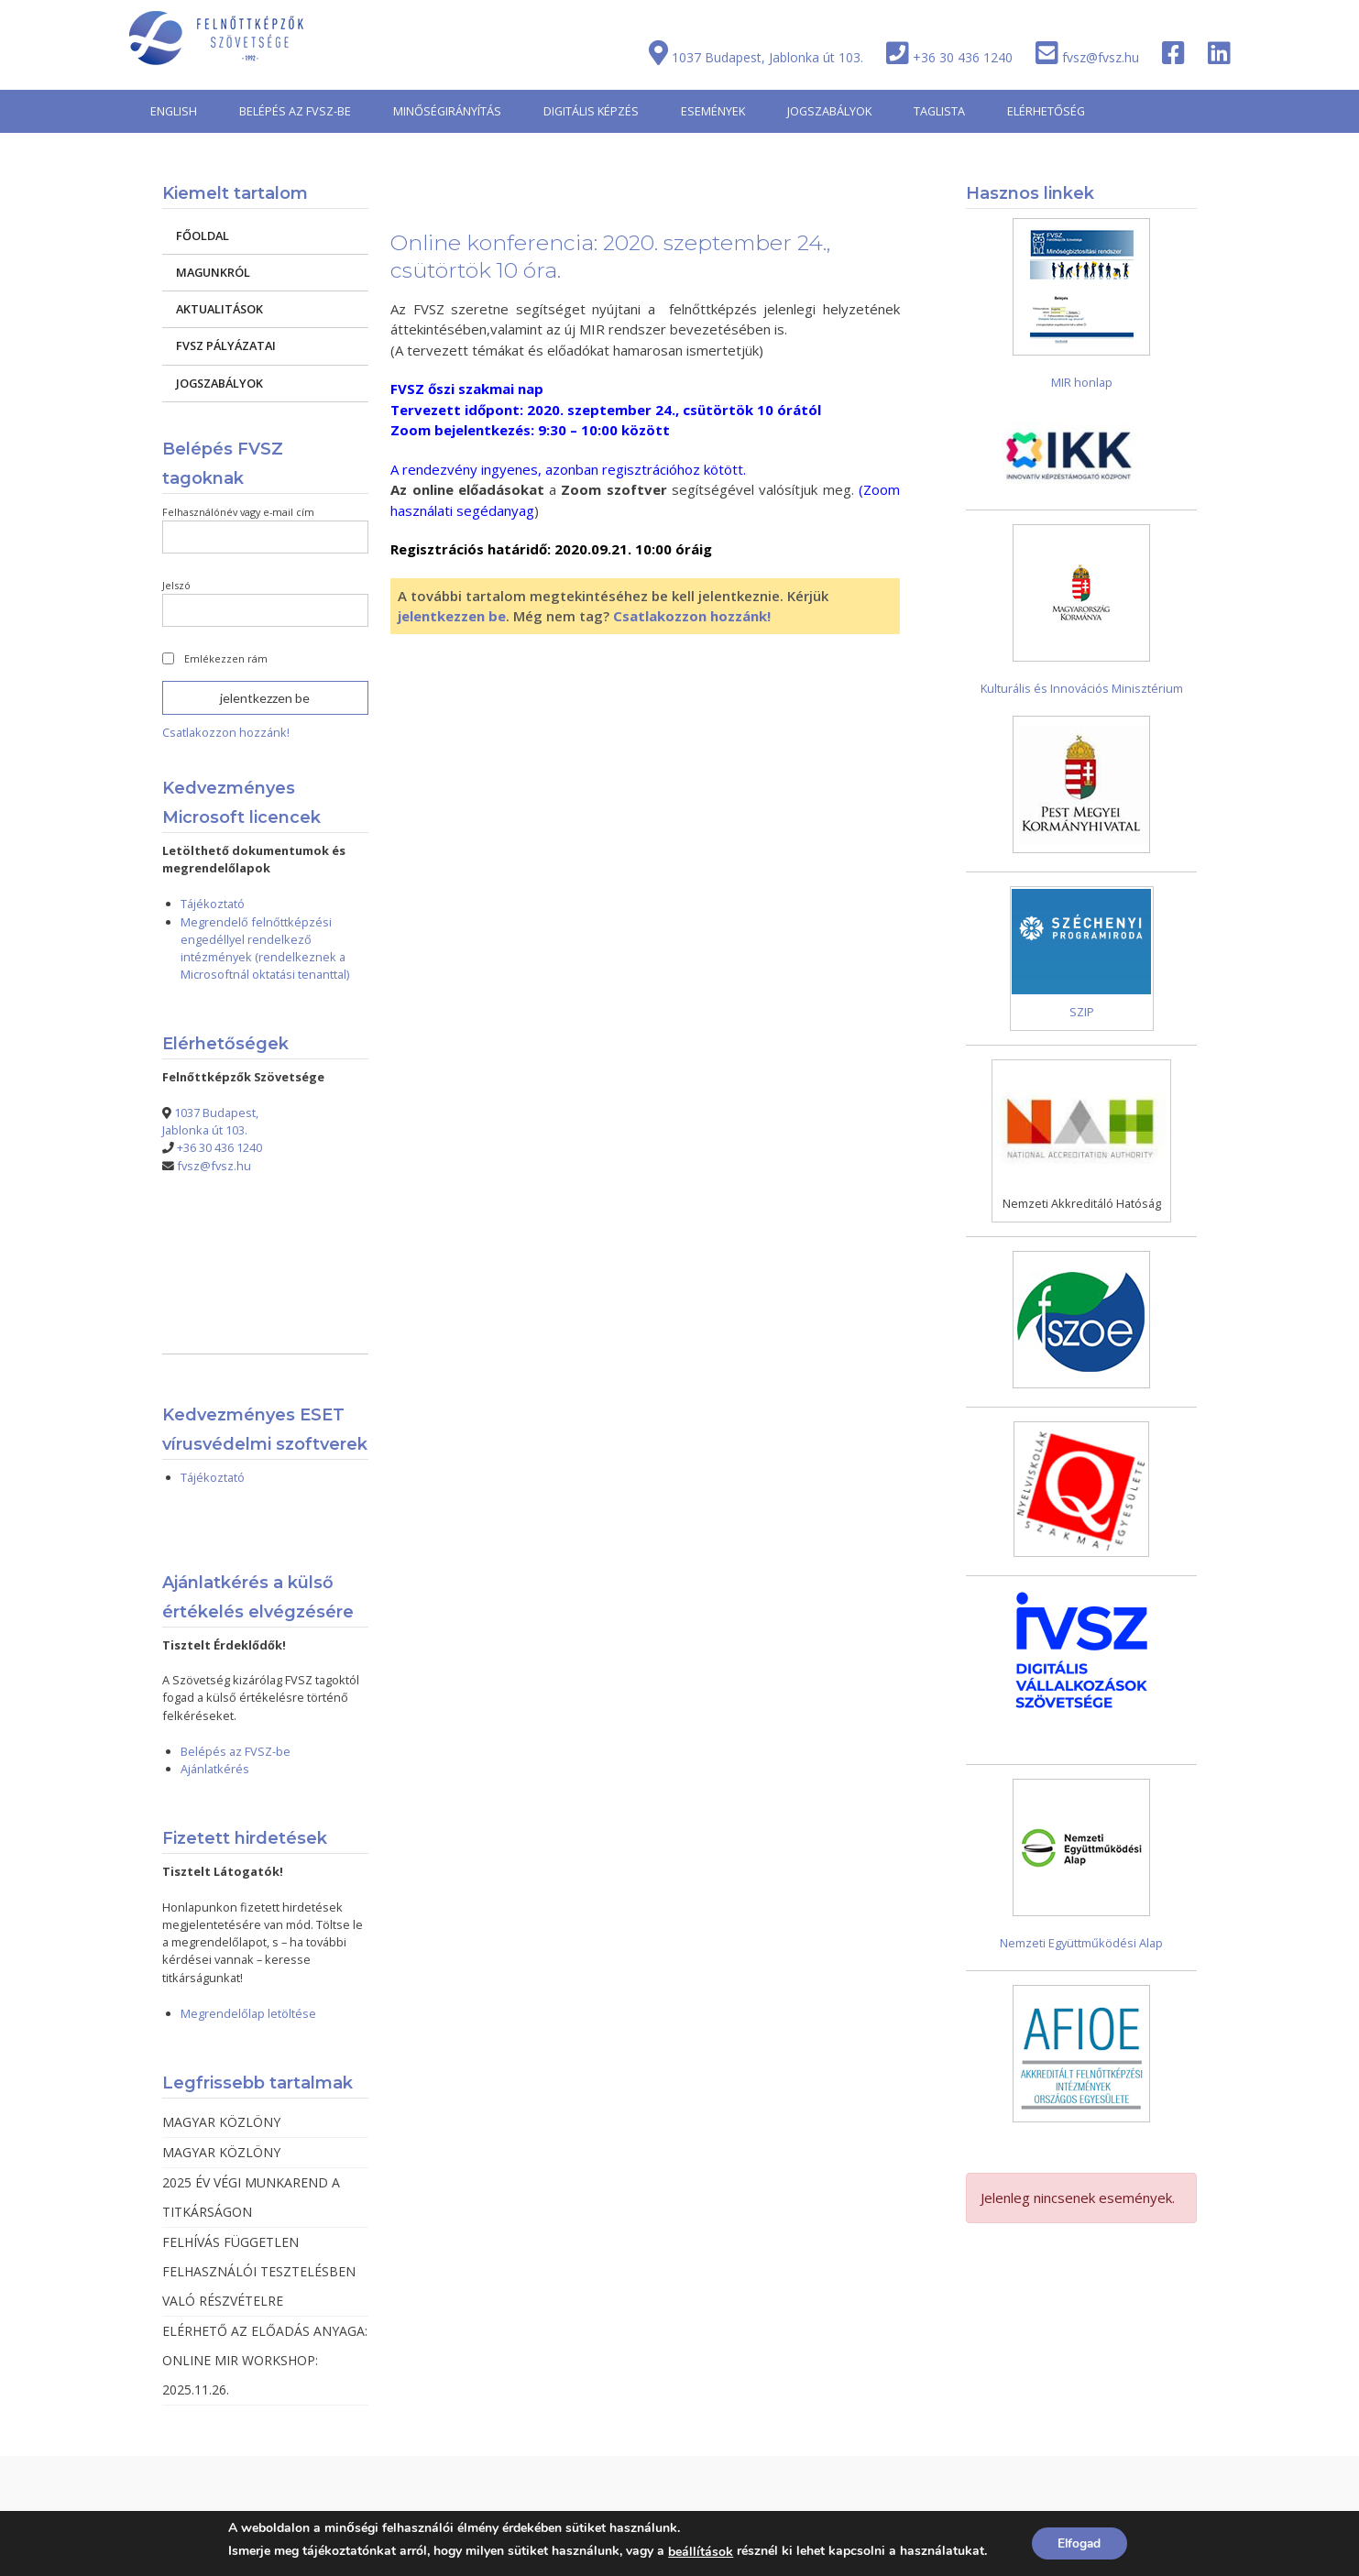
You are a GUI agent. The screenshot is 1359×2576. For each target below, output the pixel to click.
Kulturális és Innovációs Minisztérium (1082, 688)
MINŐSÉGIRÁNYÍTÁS (447, 111)
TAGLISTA (939, 111)
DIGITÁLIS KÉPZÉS (591, 111)
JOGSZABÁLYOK (829, 111)
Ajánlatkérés (215, 1768)
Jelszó (176, 585)
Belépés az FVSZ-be (235, 1751)
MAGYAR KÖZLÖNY (221, 2122)
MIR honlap (1081, 382)
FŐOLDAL (202, 235)
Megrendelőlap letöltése (248, 2013)
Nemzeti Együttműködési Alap (1081, 1943)
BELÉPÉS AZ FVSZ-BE (295, 111)
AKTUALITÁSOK (219, 309)
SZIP (1081, 1011)
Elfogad (1079, 2543)
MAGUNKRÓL (213, 272)
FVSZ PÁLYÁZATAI (226, 345)
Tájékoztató (213, 903)
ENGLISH (173, 111)
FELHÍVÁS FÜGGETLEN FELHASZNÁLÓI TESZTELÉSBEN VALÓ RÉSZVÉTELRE (259, 2271)
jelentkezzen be (452, 616)
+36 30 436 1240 (963, 57)
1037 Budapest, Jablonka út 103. (767, 57)
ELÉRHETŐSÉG (1046, 111)
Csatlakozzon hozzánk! (692, 616)
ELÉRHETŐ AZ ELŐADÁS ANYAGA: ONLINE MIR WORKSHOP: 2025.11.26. (264, 2360)
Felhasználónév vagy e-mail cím (238, 512)
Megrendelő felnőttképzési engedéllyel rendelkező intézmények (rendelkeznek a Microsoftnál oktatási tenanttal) (265, 948)
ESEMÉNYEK (713, 111)
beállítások (698, 2551)
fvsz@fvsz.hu (1100, 57)
